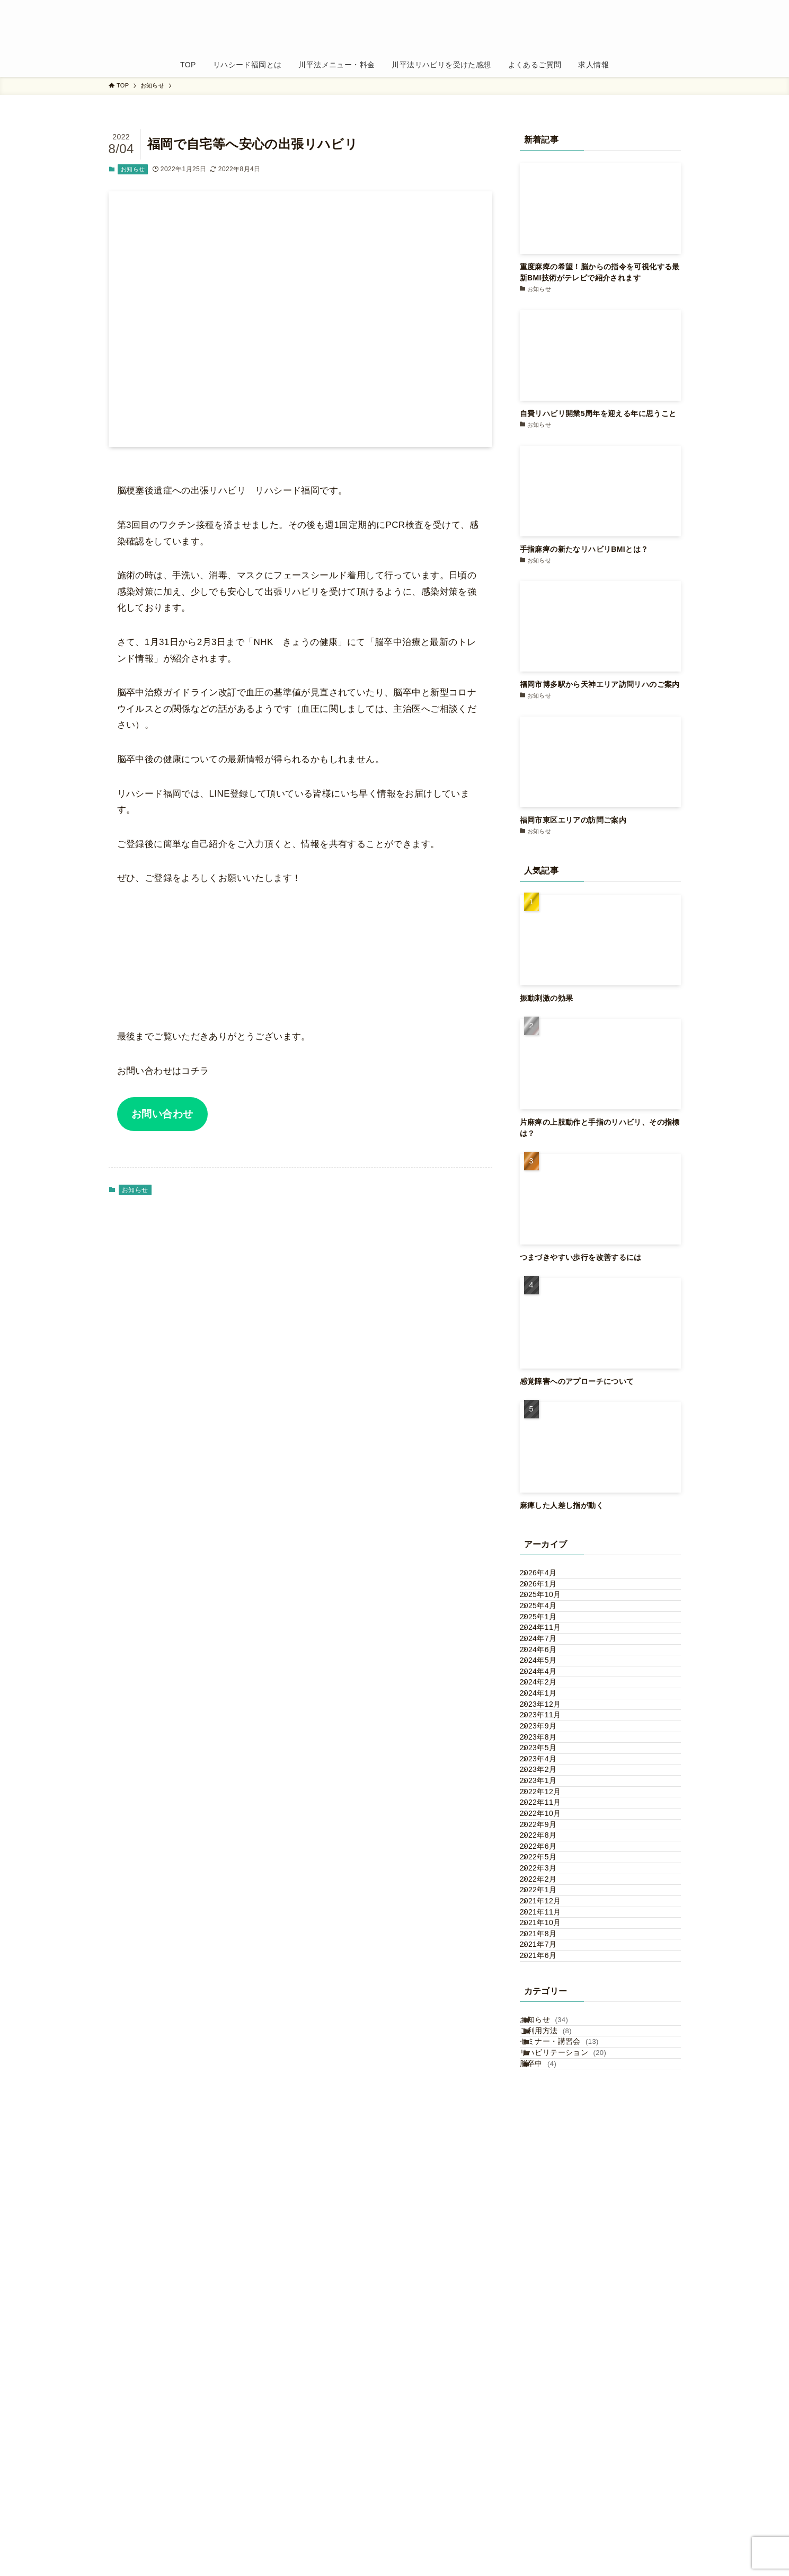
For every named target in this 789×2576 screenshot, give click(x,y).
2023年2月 (549, 1975)
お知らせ (133, 169)
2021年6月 (549, 2349)
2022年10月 (551, 2063)
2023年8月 (549, 1909)
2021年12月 (551, 2239)
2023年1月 (549, 1997)
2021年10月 (551, 2284)
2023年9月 (549, 1887)
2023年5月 (549, 1931)
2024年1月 (549, 1820)
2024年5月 (549, 1754)
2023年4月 (549, 1953)
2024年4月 (549, 1776)
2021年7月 (549, 2328)
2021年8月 (549, 2305)
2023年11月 (551, 1864)
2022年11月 (551, 2041)
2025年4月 (549, 1644)
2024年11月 (551, 1688)
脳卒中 (551, 2513)
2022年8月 (549, 2107)
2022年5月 (549, 2151)
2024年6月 (549, 1732)
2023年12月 (551, 1843)
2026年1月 (549, 1600)
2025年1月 (549, 1666)
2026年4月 (549, 1578)
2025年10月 (551, 1622)
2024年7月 (549, 1710)
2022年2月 (549, 2195)
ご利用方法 (558, 2447)
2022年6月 (549, 2129)
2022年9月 (549, 2085)
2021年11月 (551, 2261)
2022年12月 (551, 2019)
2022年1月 (549, 2217)
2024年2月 (549, 1799)
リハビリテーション (576, 2491)
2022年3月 (549, 2173)
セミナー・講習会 (572, 2469)
